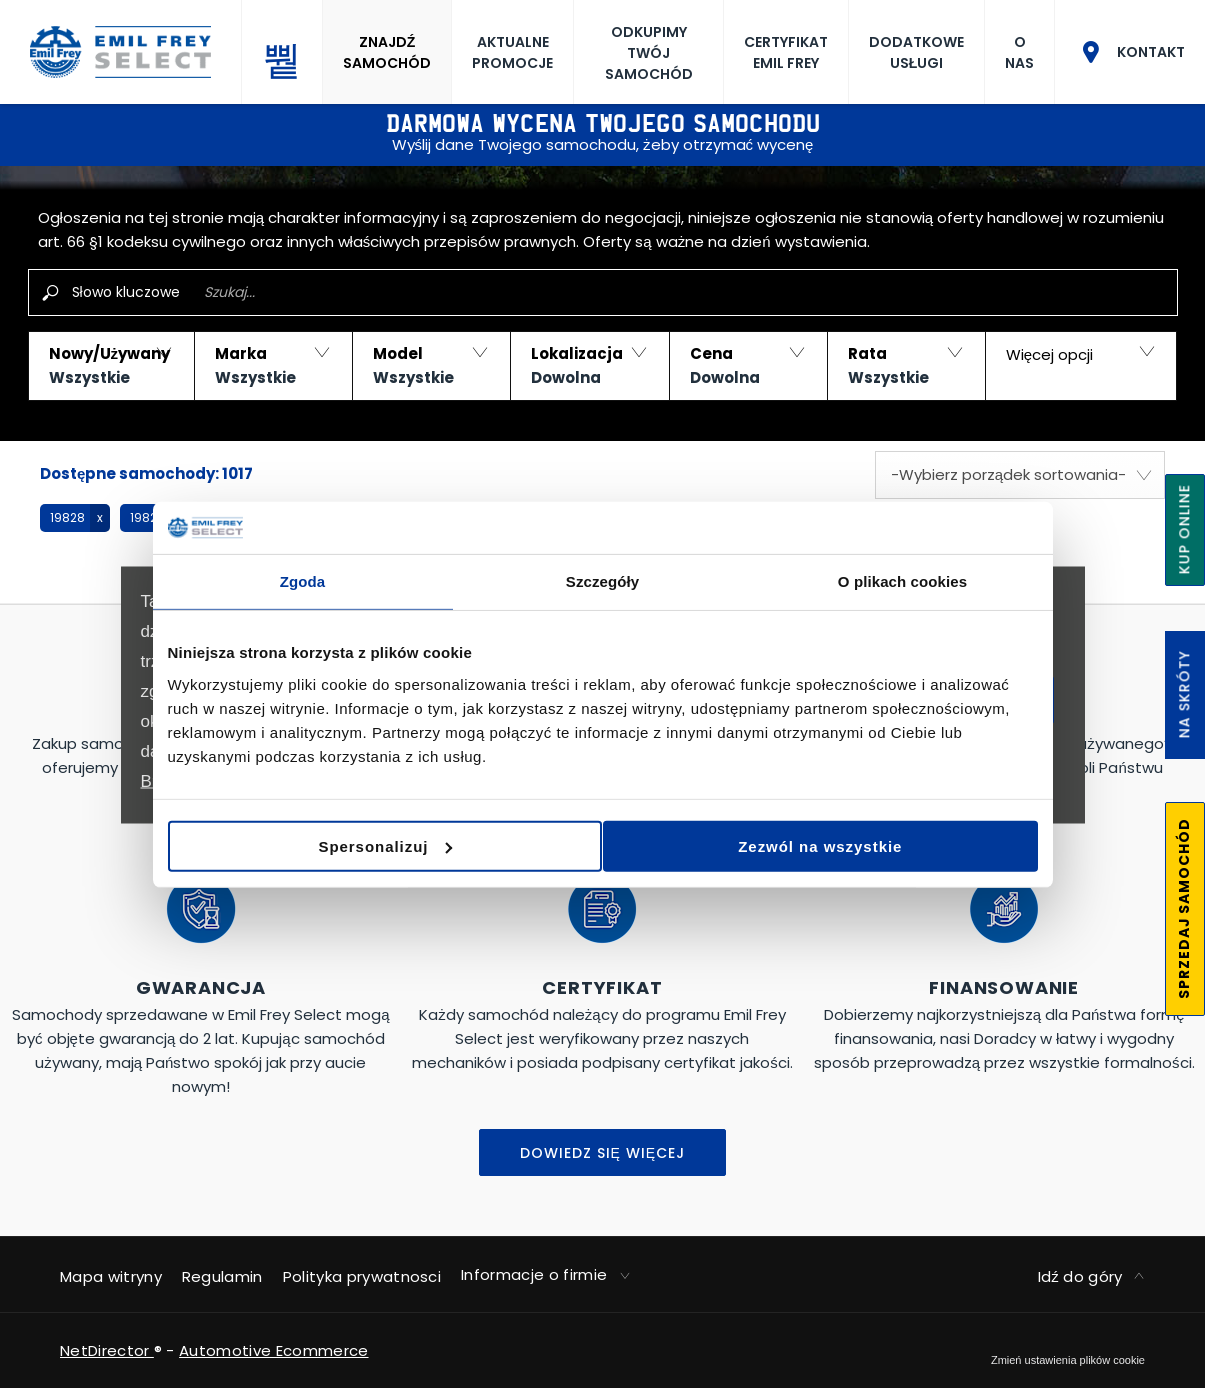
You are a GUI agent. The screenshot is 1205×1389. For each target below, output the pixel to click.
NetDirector (107, 1350)
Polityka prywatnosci (362, 1276)
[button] (111, 366)
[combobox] (1020, 475)
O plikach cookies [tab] (902, 584)
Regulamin (222, 1276)
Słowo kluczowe (126, 292)
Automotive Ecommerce (273, 1350)
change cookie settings (1068, 1360)
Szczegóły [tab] (602, 584)
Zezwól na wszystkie (894, 843)
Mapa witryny (111, 1276)
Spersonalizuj (600, 843)
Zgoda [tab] (303, 584)
